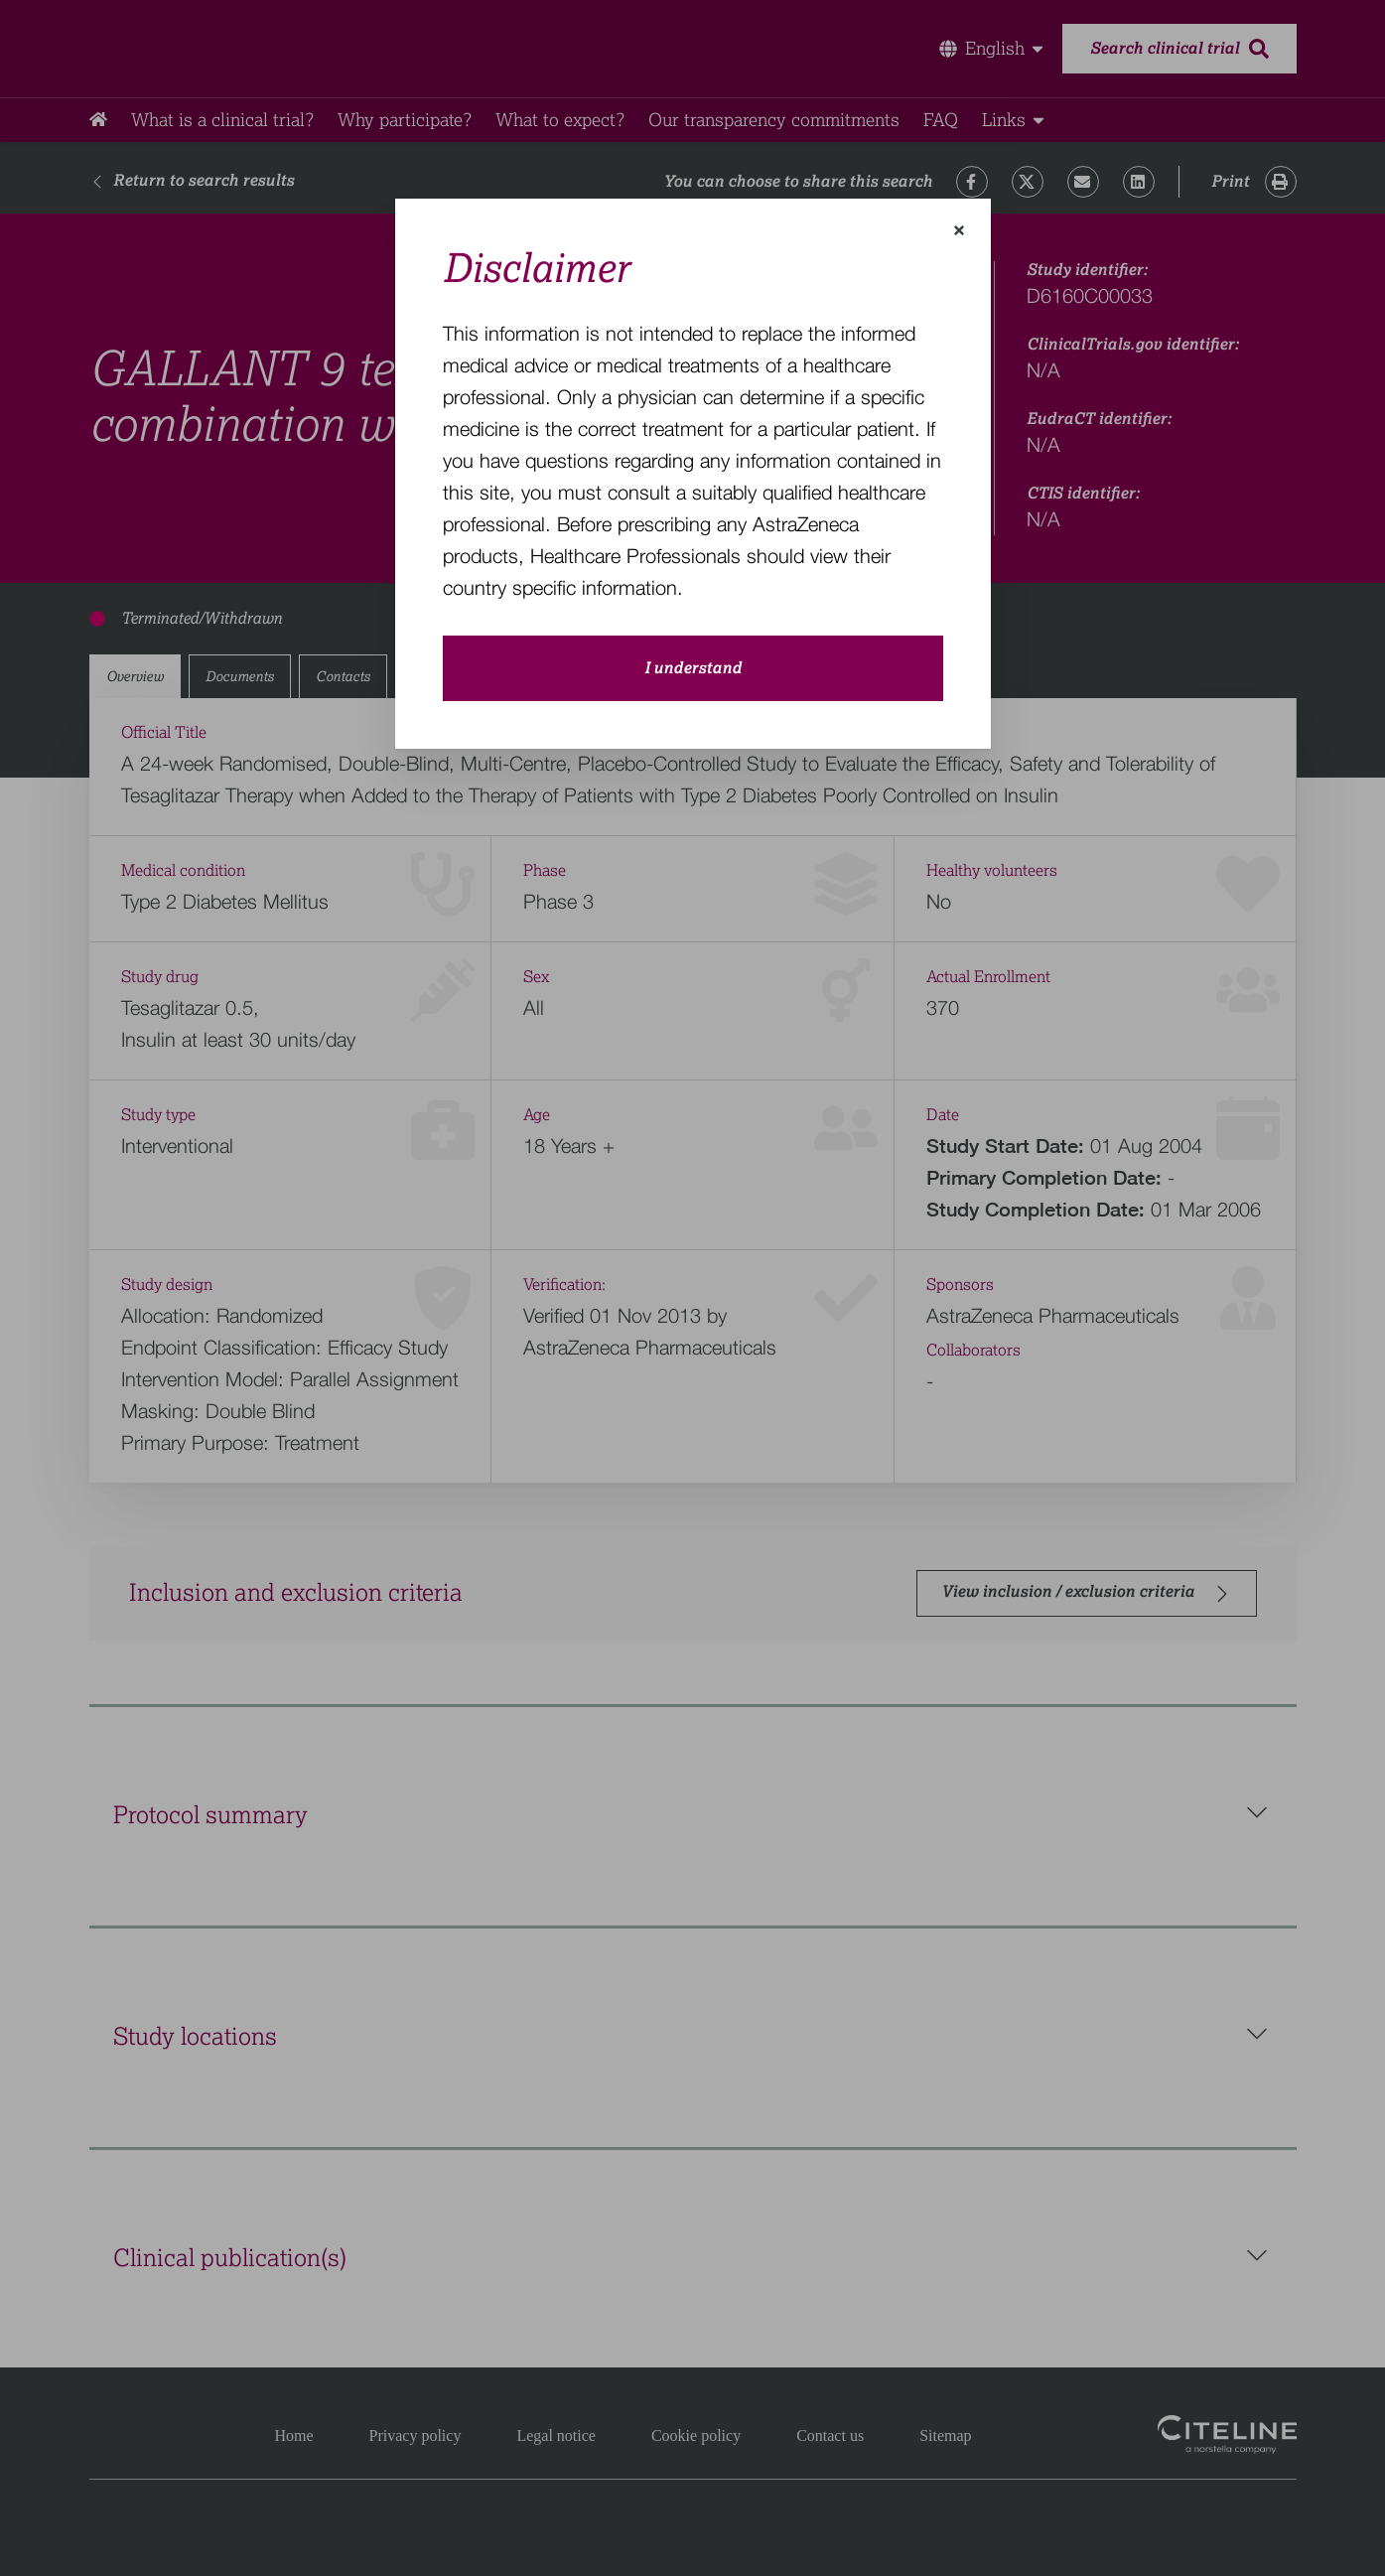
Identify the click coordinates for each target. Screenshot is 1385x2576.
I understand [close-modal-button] (693, 668)
